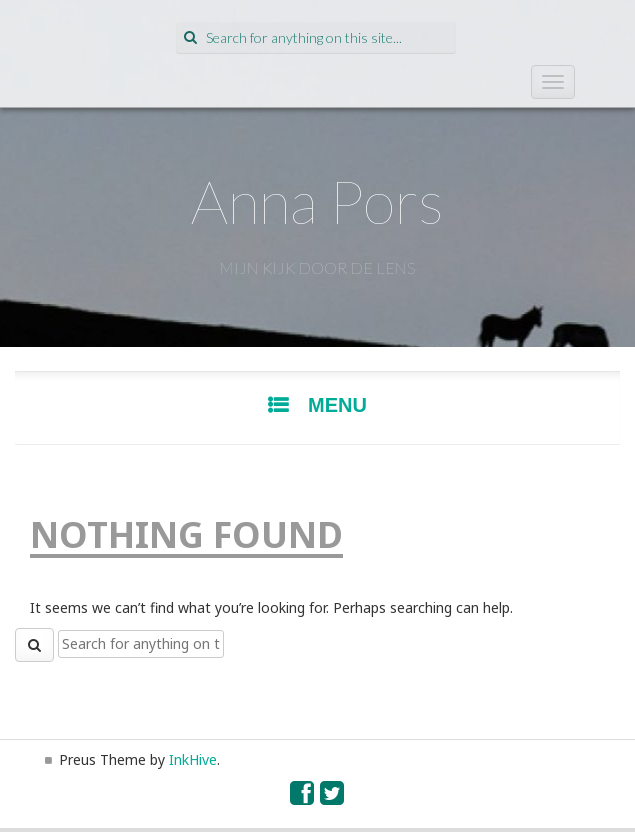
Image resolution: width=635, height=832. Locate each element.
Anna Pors (317, 201)
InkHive (193, 759)
